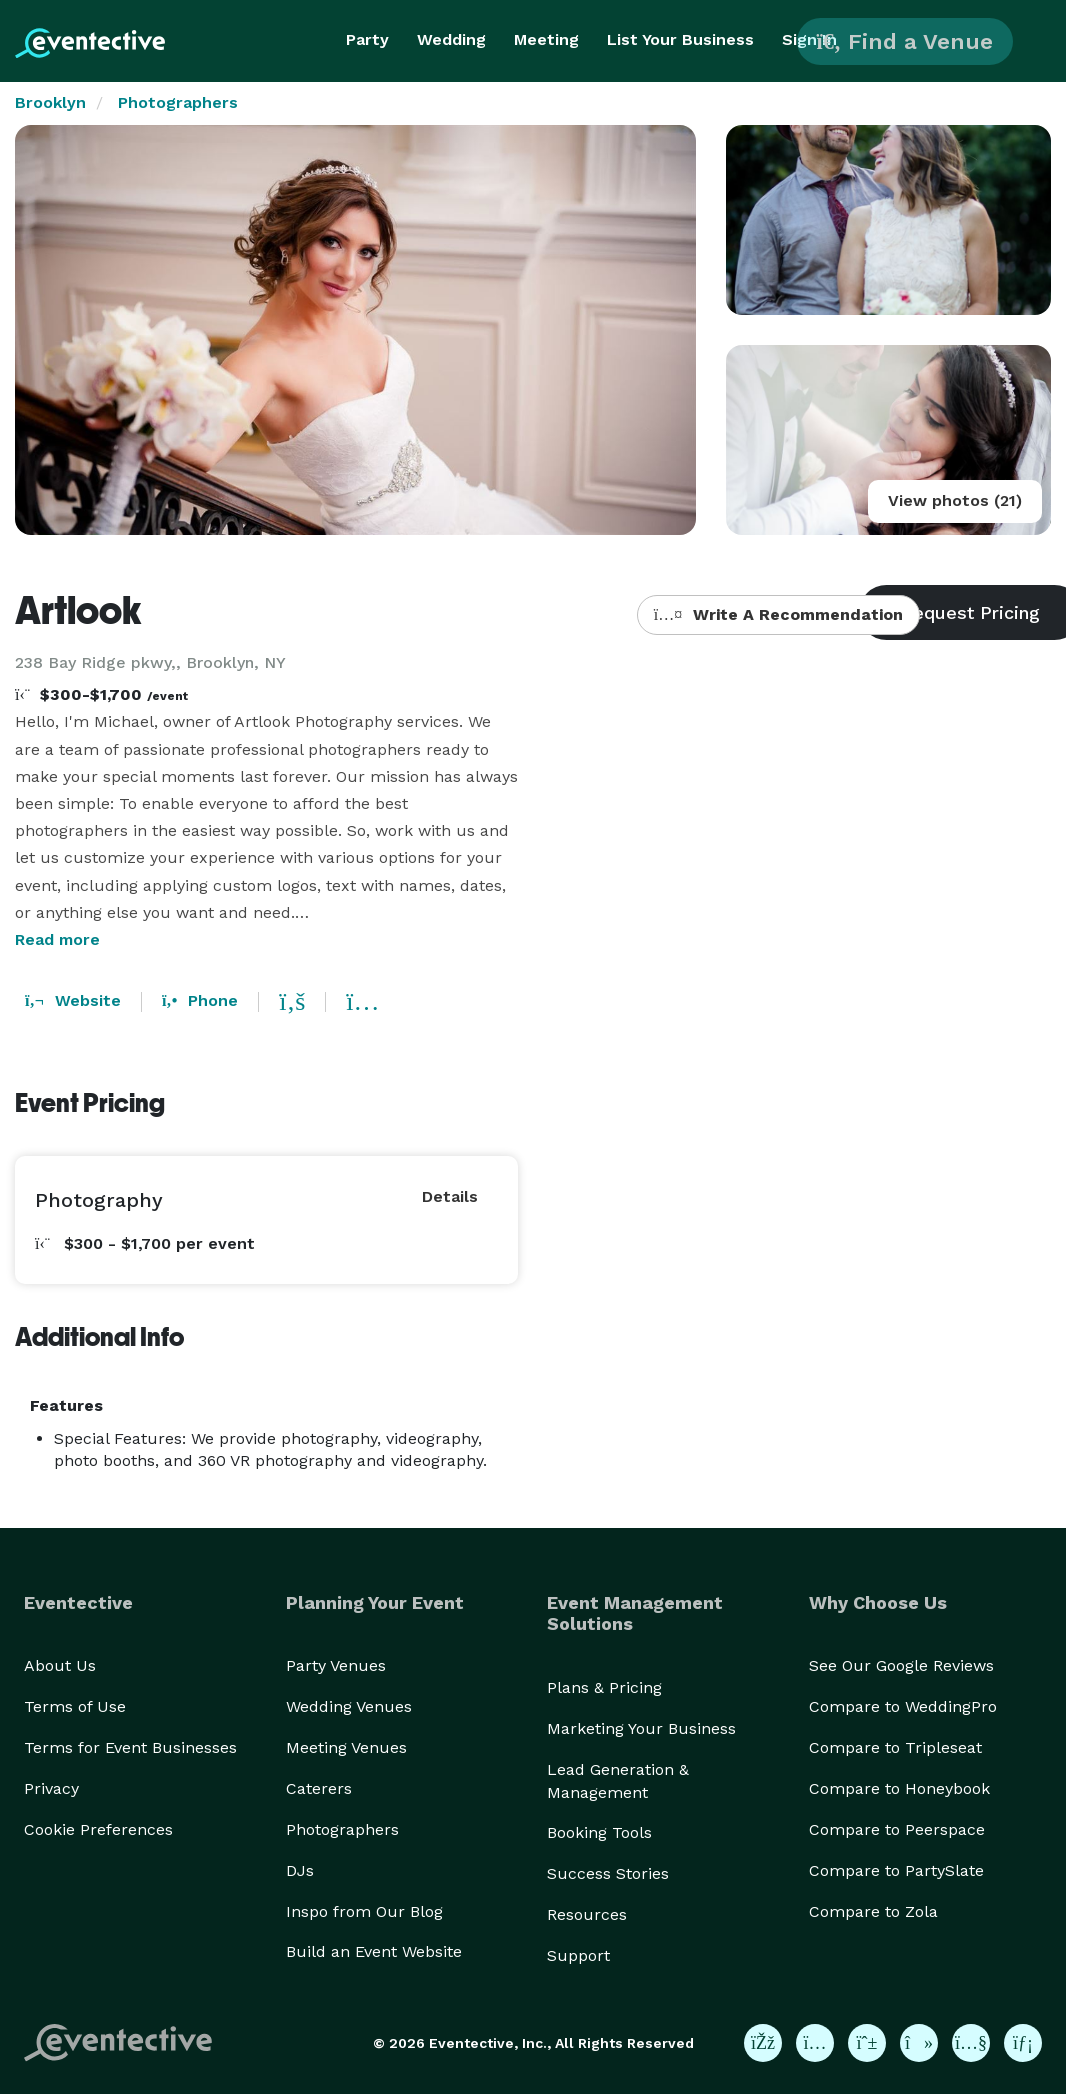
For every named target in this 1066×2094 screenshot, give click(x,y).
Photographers (178, 102)
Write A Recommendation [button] (778, 614)
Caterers (319, 1788)
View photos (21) (955, 500)
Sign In (809, 39)
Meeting (546, 39)
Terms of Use (75, 1706)
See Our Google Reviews (901, 1665)
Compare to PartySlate (896, 1870)
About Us (60, 1665)
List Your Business (680, 39)
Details (450, 1196)
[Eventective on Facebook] (763, 2043)
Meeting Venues (346, 1747)
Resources (587, 1914)
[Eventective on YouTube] (971, 2043)
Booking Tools (599, 1832)
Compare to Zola (873, 1911)
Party (367, 39)
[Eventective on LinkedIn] (1023, 2043)
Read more (57, 939)
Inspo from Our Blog (364, 1911)
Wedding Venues (349, 1706)
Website (73, 1000)
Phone (200, 1000)
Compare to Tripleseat (895, 1747)
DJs (300, 1870)
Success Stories (608, 1873)
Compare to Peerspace (897, 1829)
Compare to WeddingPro (903, 1706)
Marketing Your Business (641, 1728)
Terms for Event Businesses (130, 1747)
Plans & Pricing (604, 1687)
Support (578, 1955)
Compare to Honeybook (899, 1788)
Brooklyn (50, 102)
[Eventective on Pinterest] (867, 2043)
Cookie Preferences (98, 1829)
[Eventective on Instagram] (815, 2043)
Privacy (51, 1788)
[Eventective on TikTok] (919, 2043)
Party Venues (336, 1665)
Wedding (451, 39)
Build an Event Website (374, 1951)
